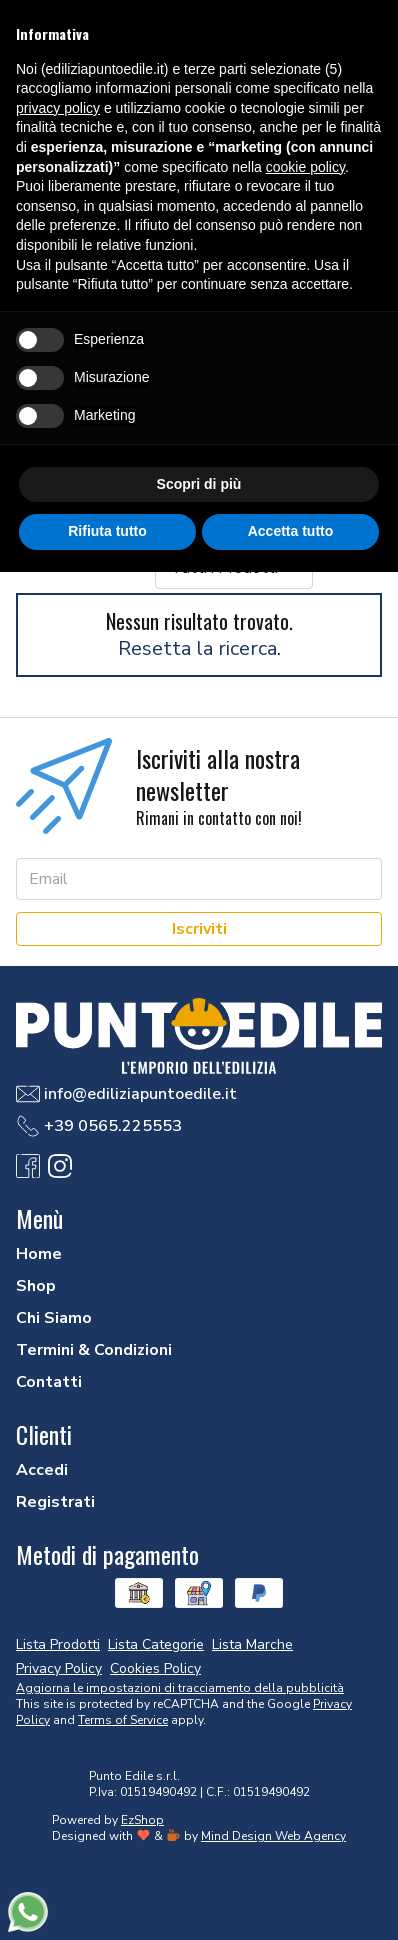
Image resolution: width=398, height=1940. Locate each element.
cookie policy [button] (305, 167)
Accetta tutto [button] (291, 531)
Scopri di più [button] (199, 484)
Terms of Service (123, 1720)
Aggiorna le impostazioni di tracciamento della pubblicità (180, 1688)
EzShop (142, 1820)
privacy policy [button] (58, 108)
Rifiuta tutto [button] (107, 531)
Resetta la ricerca (197, 648)
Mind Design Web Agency (273, 1836)
